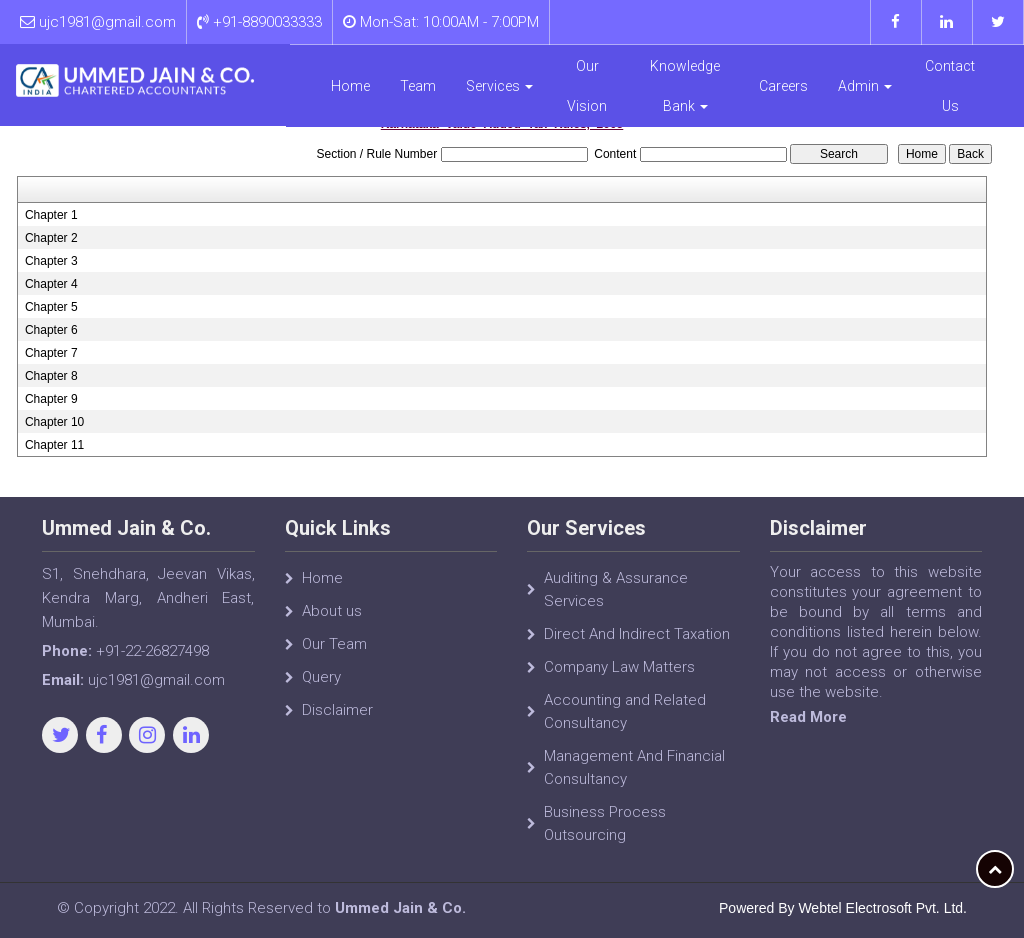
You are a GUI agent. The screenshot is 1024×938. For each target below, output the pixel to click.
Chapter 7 (51, 353)
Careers (783, 85)
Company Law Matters (619, 667)
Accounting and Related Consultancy (625, 711)
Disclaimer (337, 710)
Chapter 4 (51, 284)
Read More (808, 717)
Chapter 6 (51, 330)
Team (419, 85)
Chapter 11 (54, 445)
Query (321, 677)
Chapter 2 (51, 238)
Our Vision (588, 85)
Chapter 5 (51, 307)
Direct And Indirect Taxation (637, 634)
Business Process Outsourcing (605, 823)
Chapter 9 (51, 399)
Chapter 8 (51, 376)
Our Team (334, 644)
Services (500, 85)
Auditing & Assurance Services (616, 589)
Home (351, 85)
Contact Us (951, 85)
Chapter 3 (51, 261)
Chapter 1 (51, 215)
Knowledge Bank (686, 85)
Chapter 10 (54, 422)
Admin (865, 85)
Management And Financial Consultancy (634, 767)
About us (332, 611)
